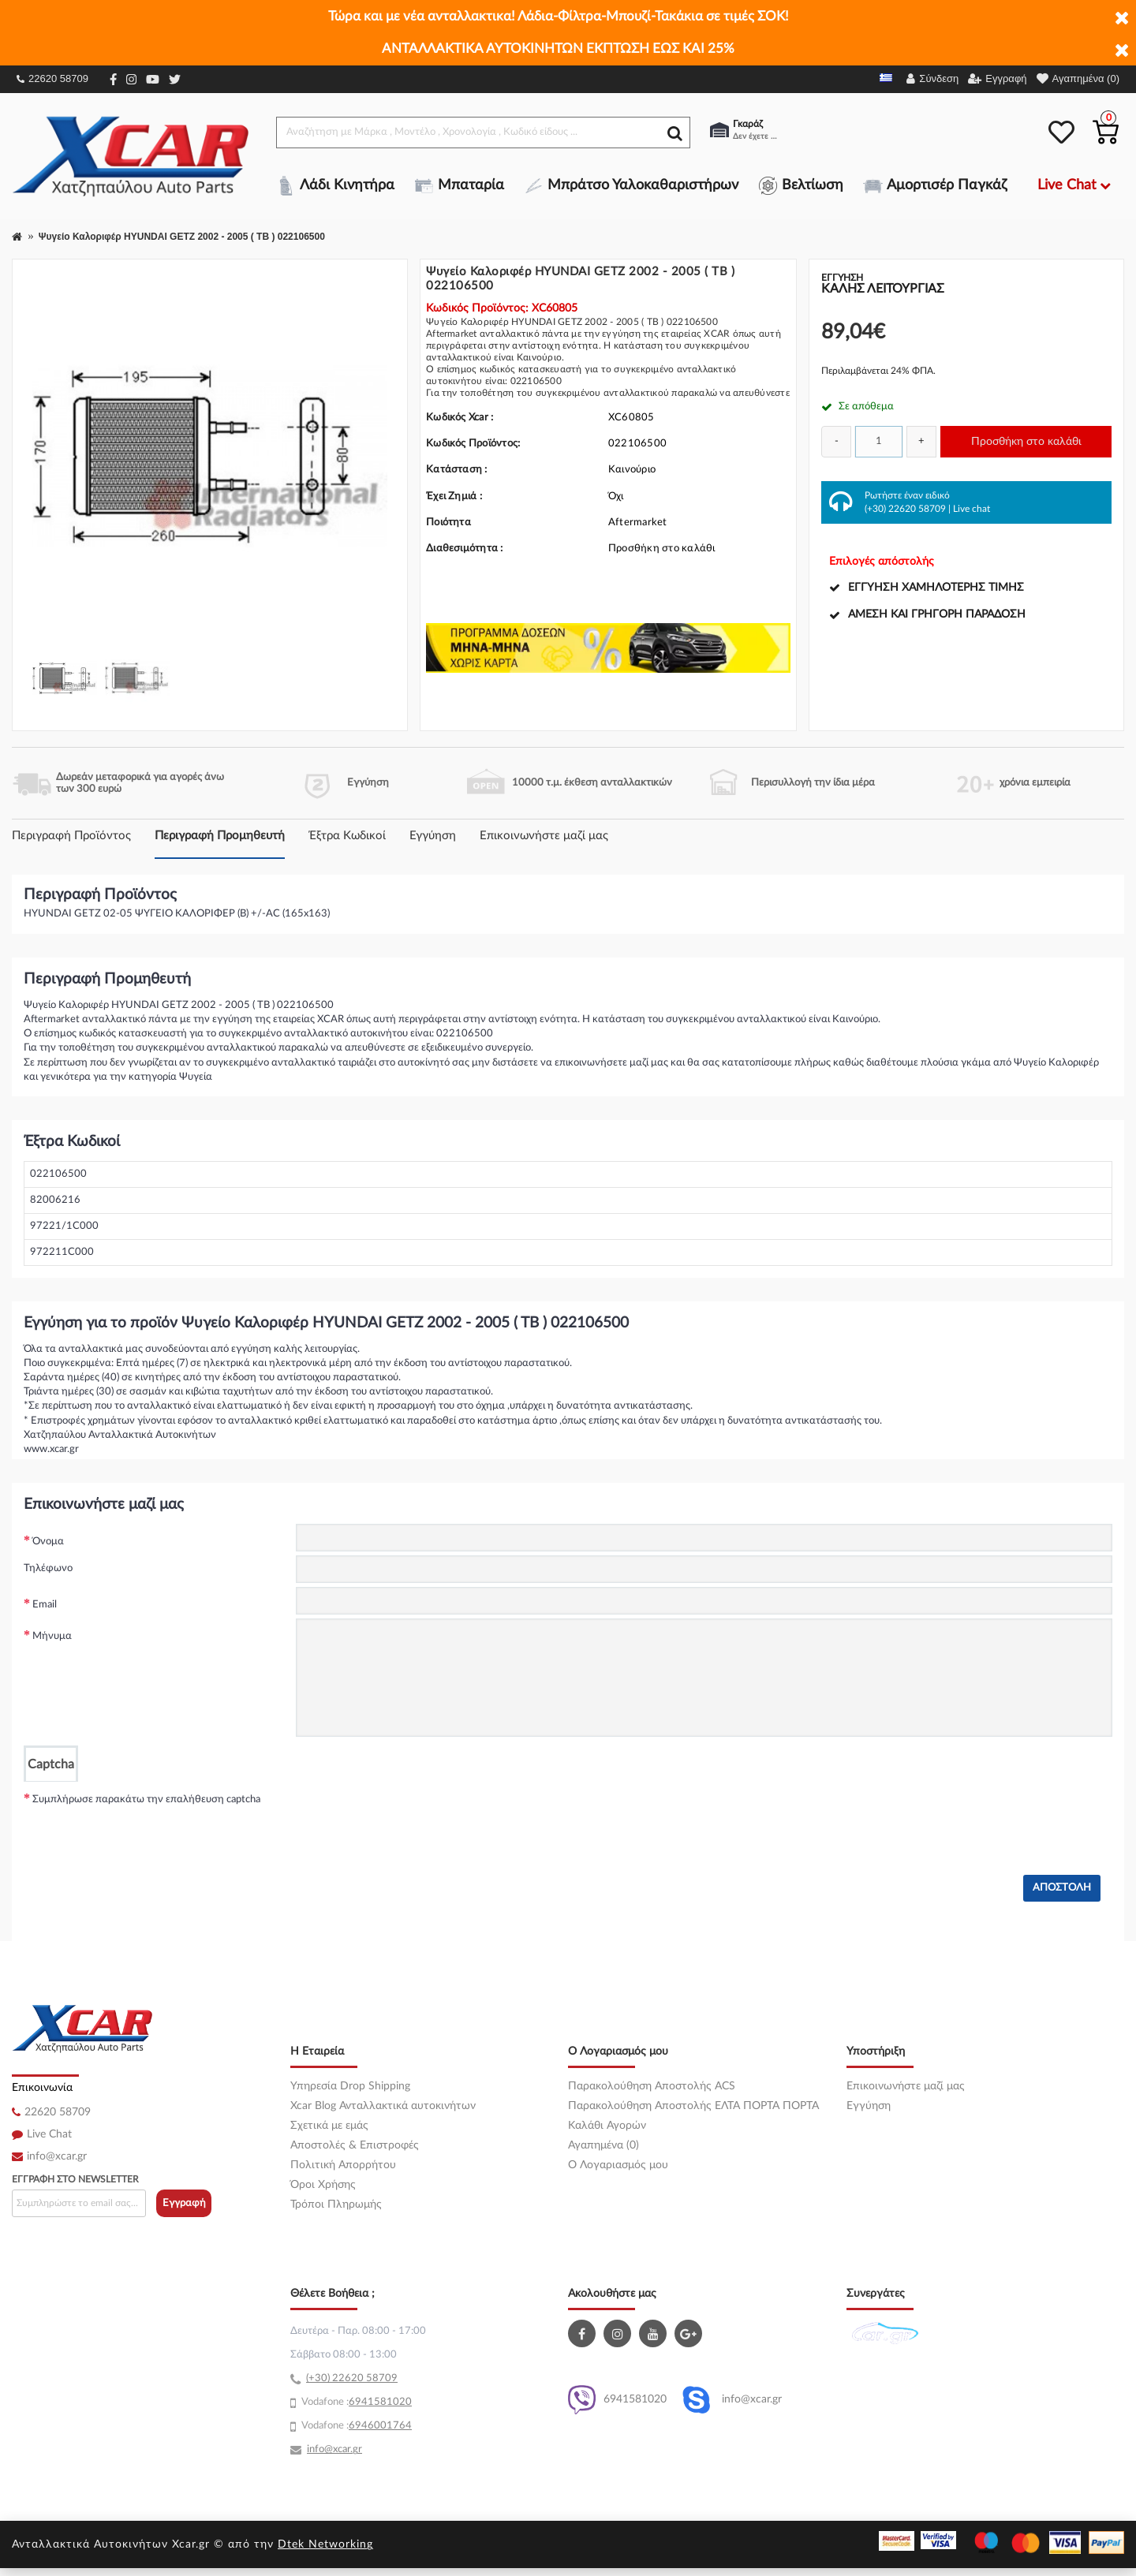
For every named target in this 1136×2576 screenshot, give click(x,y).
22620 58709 (52, 78)
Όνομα (48, 1541)
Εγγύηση (432, 836)
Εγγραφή (184, 2203)
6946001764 (380, 2426)
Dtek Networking (325, 2544)
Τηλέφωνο (48, 1568)
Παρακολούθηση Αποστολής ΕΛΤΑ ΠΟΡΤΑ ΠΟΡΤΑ (693, 2105)
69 (355, 2402)
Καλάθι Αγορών (607, 2125)
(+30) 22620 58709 (905, 508)
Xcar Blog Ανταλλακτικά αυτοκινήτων (383, 2105)
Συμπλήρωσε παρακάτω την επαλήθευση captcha (146, 1799)
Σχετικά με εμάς (329, 2125)
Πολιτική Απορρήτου (343, 2165)
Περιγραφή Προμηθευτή (220, 836)
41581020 (386, 2402)
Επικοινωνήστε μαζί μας (544, 836)
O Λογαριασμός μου (618, 2165)
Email (44, 1605)
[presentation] (416, 1812)
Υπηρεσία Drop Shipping (350, 2086)
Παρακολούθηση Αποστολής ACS (651, 2086)
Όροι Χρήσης (323, 2184)
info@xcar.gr (57, 2156)
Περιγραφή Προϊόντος (71, 836)
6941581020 (617, 2399)
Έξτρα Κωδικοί (347, 836)
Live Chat (49, 2134)
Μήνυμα (52, 1636)
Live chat (971, 508)
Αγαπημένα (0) (603, 2145)
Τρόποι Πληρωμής (336, 2204)
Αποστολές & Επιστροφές (354, 2145)
